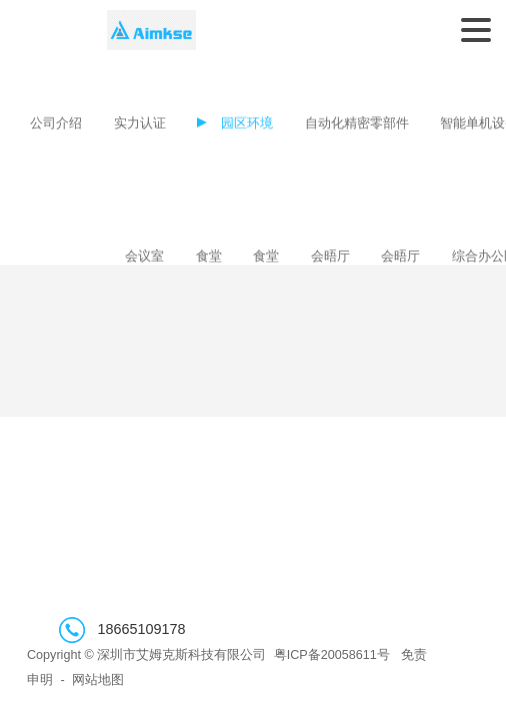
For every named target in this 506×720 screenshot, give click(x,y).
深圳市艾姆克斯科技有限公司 (151, 30)
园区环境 (247, 125)
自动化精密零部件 (357, 125)
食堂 (209, 257)
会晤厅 (330, 257)
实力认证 (140, 125)
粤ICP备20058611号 (332, 655)
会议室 (144, 257)
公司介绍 (56, 125)
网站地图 (98, 680)
